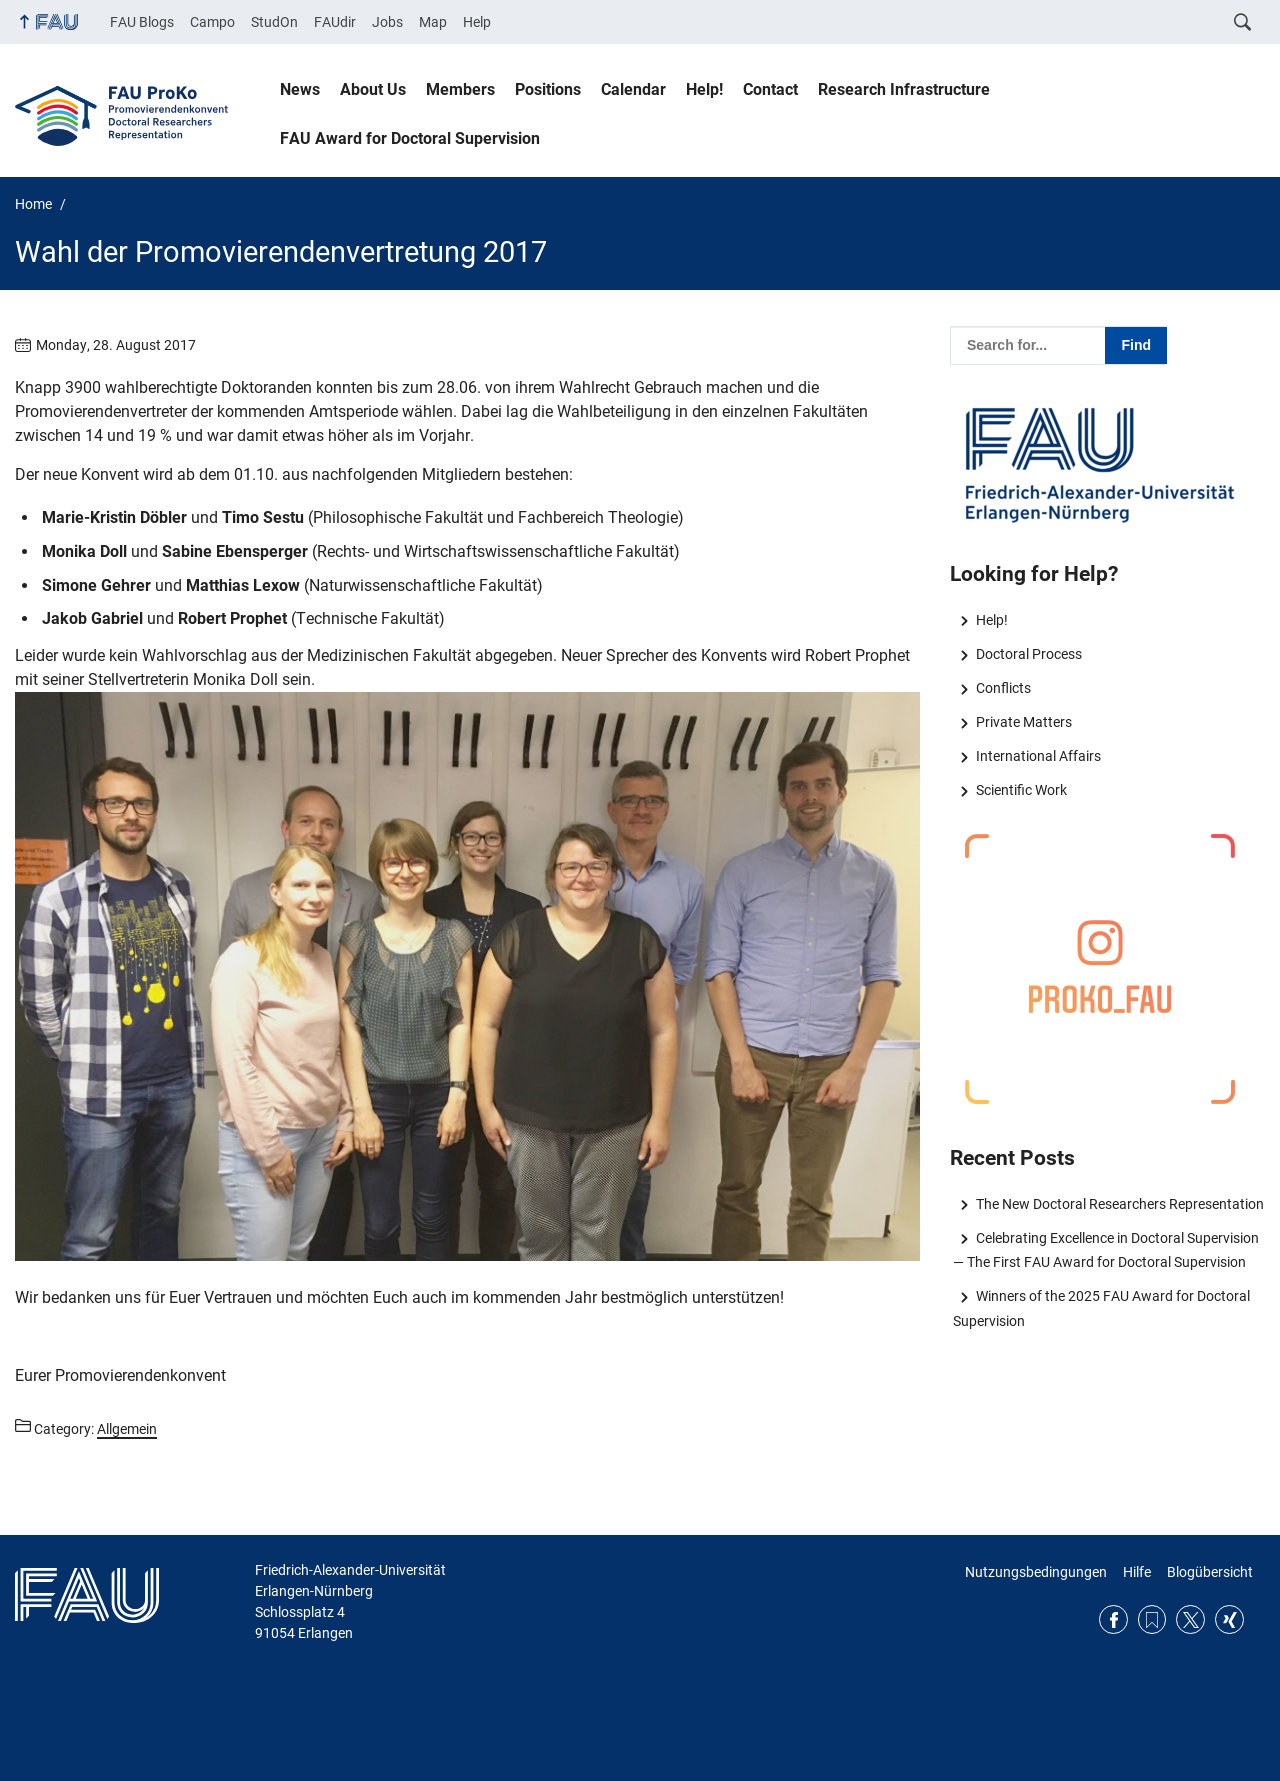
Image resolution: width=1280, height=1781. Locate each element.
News (300, 89)
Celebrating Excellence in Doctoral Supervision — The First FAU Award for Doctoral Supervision (1105, 1250)
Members (460, 89)
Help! (704, 89)
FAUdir (335, 22)
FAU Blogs (142, 22)
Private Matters (1024, 722)
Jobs (387, 22)
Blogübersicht (1210, 1572)
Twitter (1190, 1619)
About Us (373, 89)
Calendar (633, 89)
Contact (770, 89)
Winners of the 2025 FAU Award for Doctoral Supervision (1101, 1308)
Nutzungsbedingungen (1036, 1572)
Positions (548, 89)
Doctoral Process (1029, 654)
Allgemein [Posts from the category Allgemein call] (127, 1429)
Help (477, 22)
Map (433, 22)
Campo (212, 22)
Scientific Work (1021, 790)
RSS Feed (1152, 1619)
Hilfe (1137, 1572)
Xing (1229, 1619)
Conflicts (1003, 688)
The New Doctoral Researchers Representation (1120, 1204)
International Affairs (1038, 756)
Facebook (1113, 1619)
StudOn (274, 22)
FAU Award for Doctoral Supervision (410, 138)
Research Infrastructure (904, 89)
